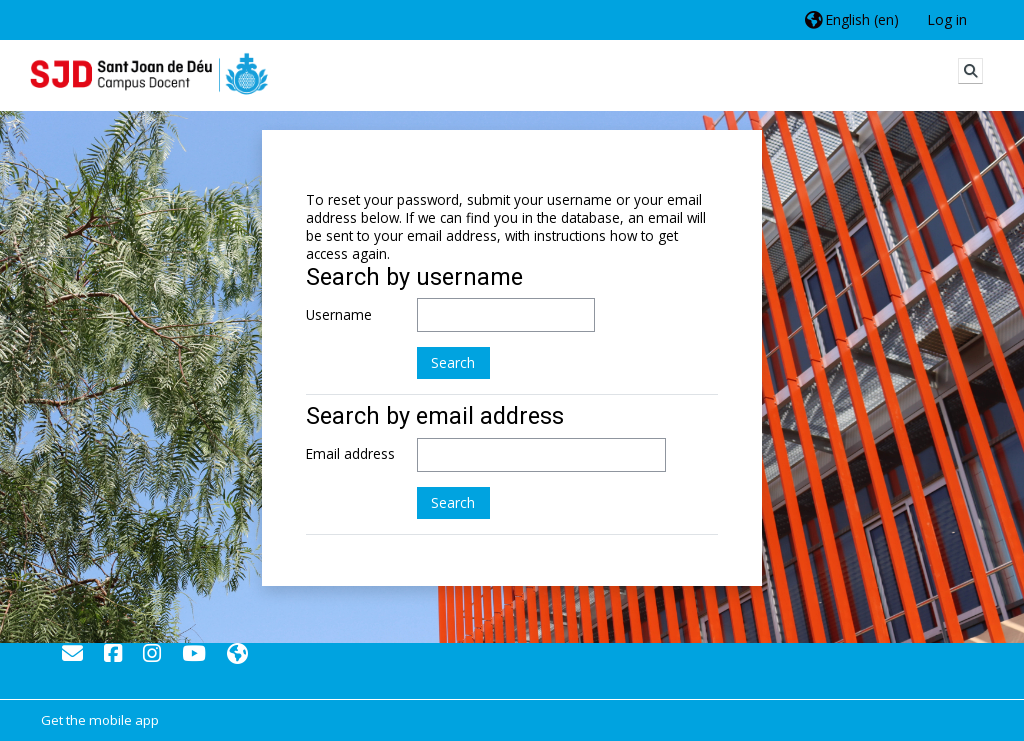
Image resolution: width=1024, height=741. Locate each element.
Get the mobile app (100, 720)
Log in (947, 19)
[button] (853, 20)
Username (339, 315)
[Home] (151, 75)
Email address (350, 454)
